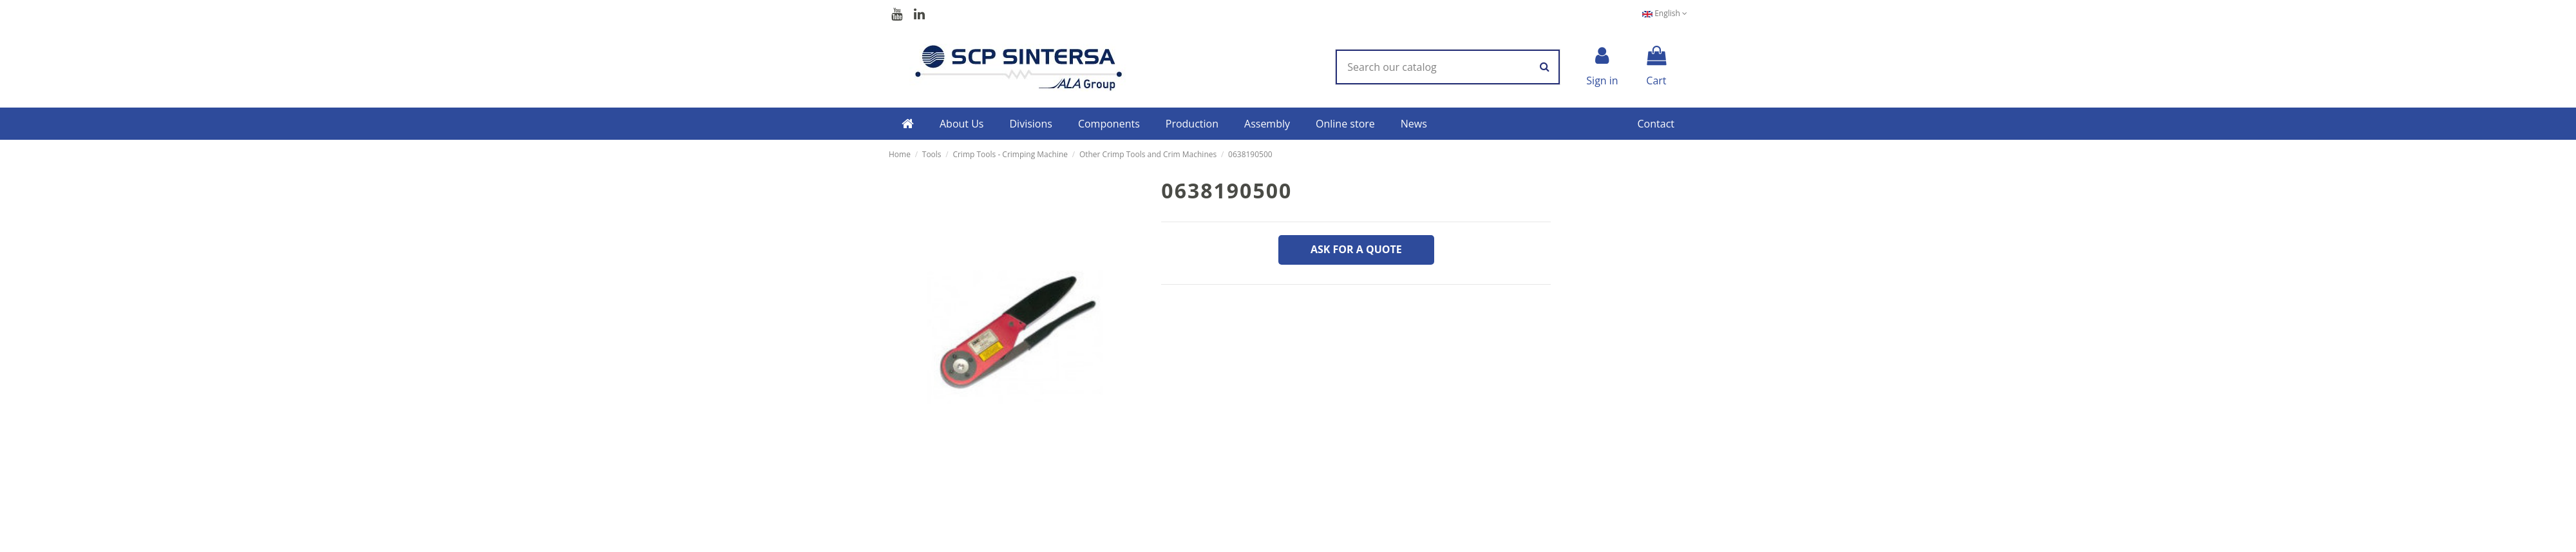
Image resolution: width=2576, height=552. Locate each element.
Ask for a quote (1356, 249)
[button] (962, 124)
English (1664, 13)
